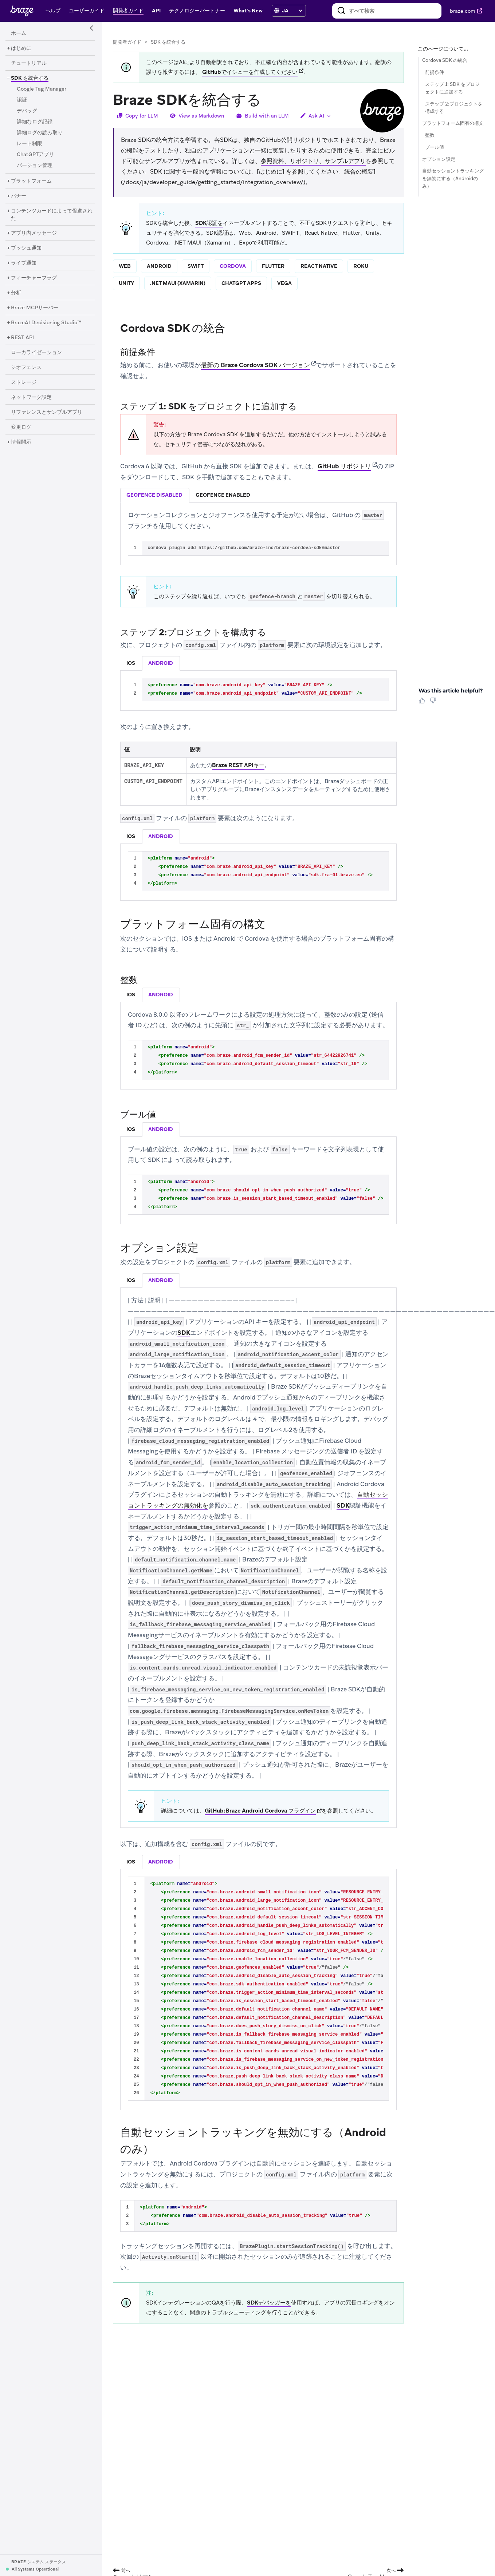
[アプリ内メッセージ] (34, 233)
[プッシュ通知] (26, 248)
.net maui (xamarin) (177, 283)
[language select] (291, 10)
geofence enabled (223, 495)
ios (130, 663)
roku (360, 266)
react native (318, 266)
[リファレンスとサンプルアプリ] (46, 412)
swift (196, 266)
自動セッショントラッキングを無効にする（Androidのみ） (453, 178)
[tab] (154, 495)
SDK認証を (209, 223)
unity (126, 283)
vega (284, 283)
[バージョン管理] (34, 165)
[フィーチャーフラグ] (34, 278)
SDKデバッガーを (269, 2302)
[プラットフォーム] (31, 181)
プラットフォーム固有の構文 (453, 123)
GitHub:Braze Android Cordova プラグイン (260, 1810)
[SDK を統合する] (26, 78)
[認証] (22, 100)
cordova (233, 266)
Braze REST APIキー (238, 765)
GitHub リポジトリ (344, 466)
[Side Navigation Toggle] (91, 28)
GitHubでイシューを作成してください (250, 72)
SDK (183, 1333)
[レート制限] (29, 143)
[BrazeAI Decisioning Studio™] (46, 322)
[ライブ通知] (23, 263)
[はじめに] (21, 48)
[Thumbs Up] (423, 703)
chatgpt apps (241, 283)
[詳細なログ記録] (34, 122)
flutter (273, 266)
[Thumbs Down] (434, 703)
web (125, 266)
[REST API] (22, 337)
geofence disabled (154, 495)
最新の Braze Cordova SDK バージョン (255, 365)
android (159, 266)
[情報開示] (21, 442)
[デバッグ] (27, 111)
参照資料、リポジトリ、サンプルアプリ (313, 161)
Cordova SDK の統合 (444, 60)
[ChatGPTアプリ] (35, 154)
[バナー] (18, 196)
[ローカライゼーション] (36, 352)
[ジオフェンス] (26, 367)
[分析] (16, 293)
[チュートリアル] (29, 63)
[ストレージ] (23, 382)
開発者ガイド (127, 42)
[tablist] (258, 495)
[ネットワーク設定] (31, 397)
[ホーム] (18, 33)
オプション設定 (438, 159)
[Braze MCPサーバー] (34, 307)
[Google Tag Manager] (41, 89)
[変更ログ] (21, 427)
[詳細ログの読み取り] (40, 132)
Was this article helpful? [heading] (451, 690)
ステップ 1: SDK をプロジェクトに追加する (452, 88)
